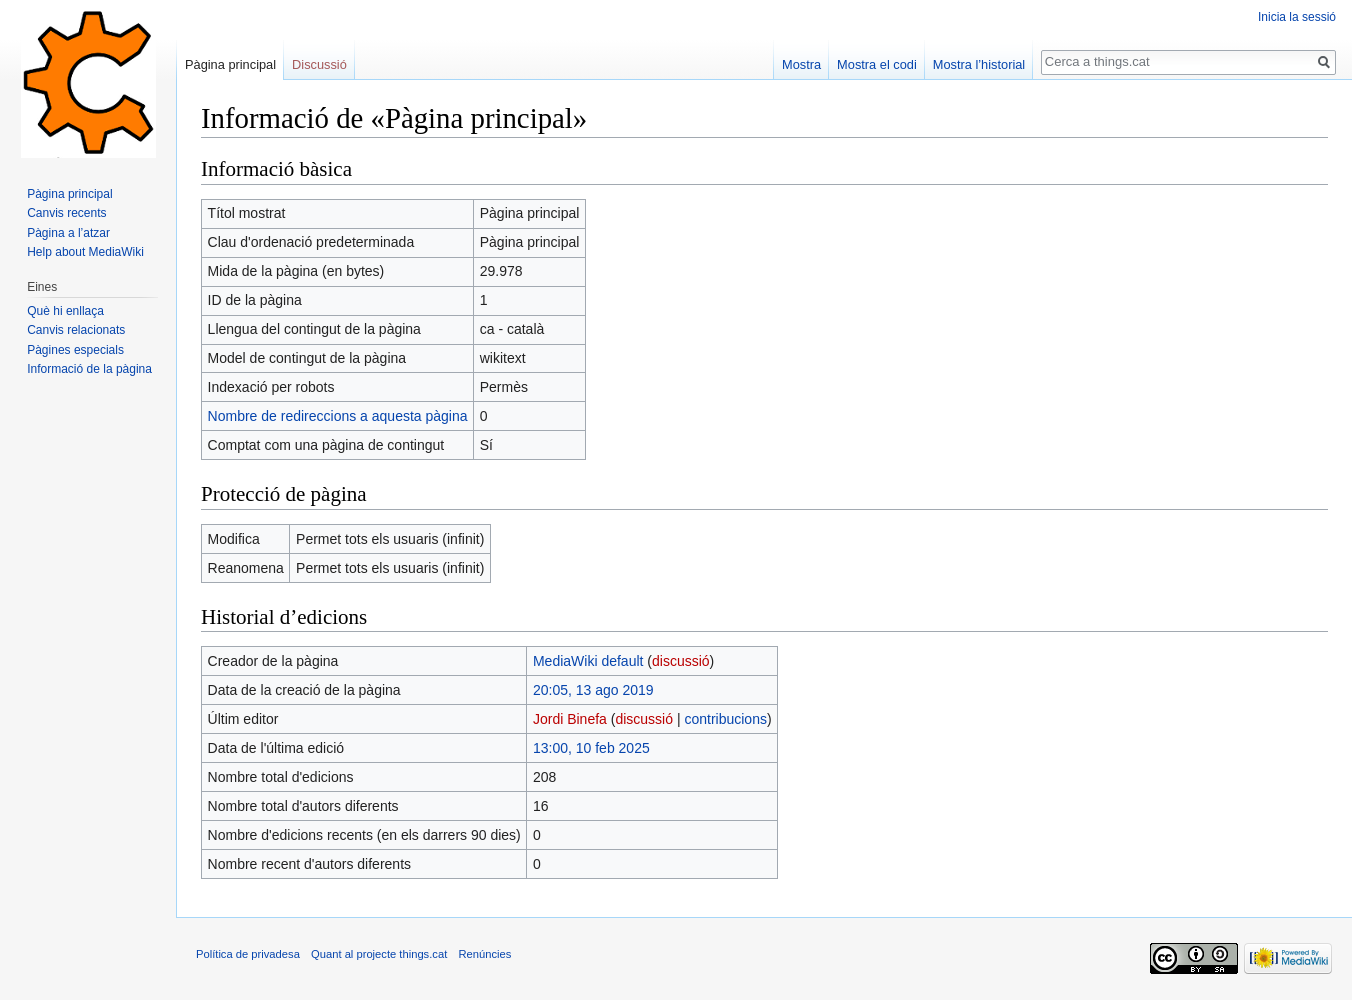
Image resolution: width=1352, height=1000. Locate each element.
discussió (681, 661)
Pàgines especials (75, 350)
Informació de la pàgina (89, 369)
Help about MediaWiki (85, 252)
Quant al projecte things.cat (379, 954)
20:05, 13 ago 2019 (593, 690)
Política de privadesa (248, 954)
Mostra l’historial (979, 64)
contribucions (725, 719)
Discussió (319, 64)
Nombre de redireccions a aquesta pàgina (338, 416)
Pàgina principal (230, 64)
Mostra (801, 64)
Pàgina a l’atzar (68, 233)
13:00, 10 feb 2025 (591, 748)
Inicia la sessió (1297, 17)
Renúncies (484, 954)
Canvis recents (66, 213)
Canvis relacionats (76, 330)
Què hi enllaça (65, 311)
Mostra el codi (877, 64)
